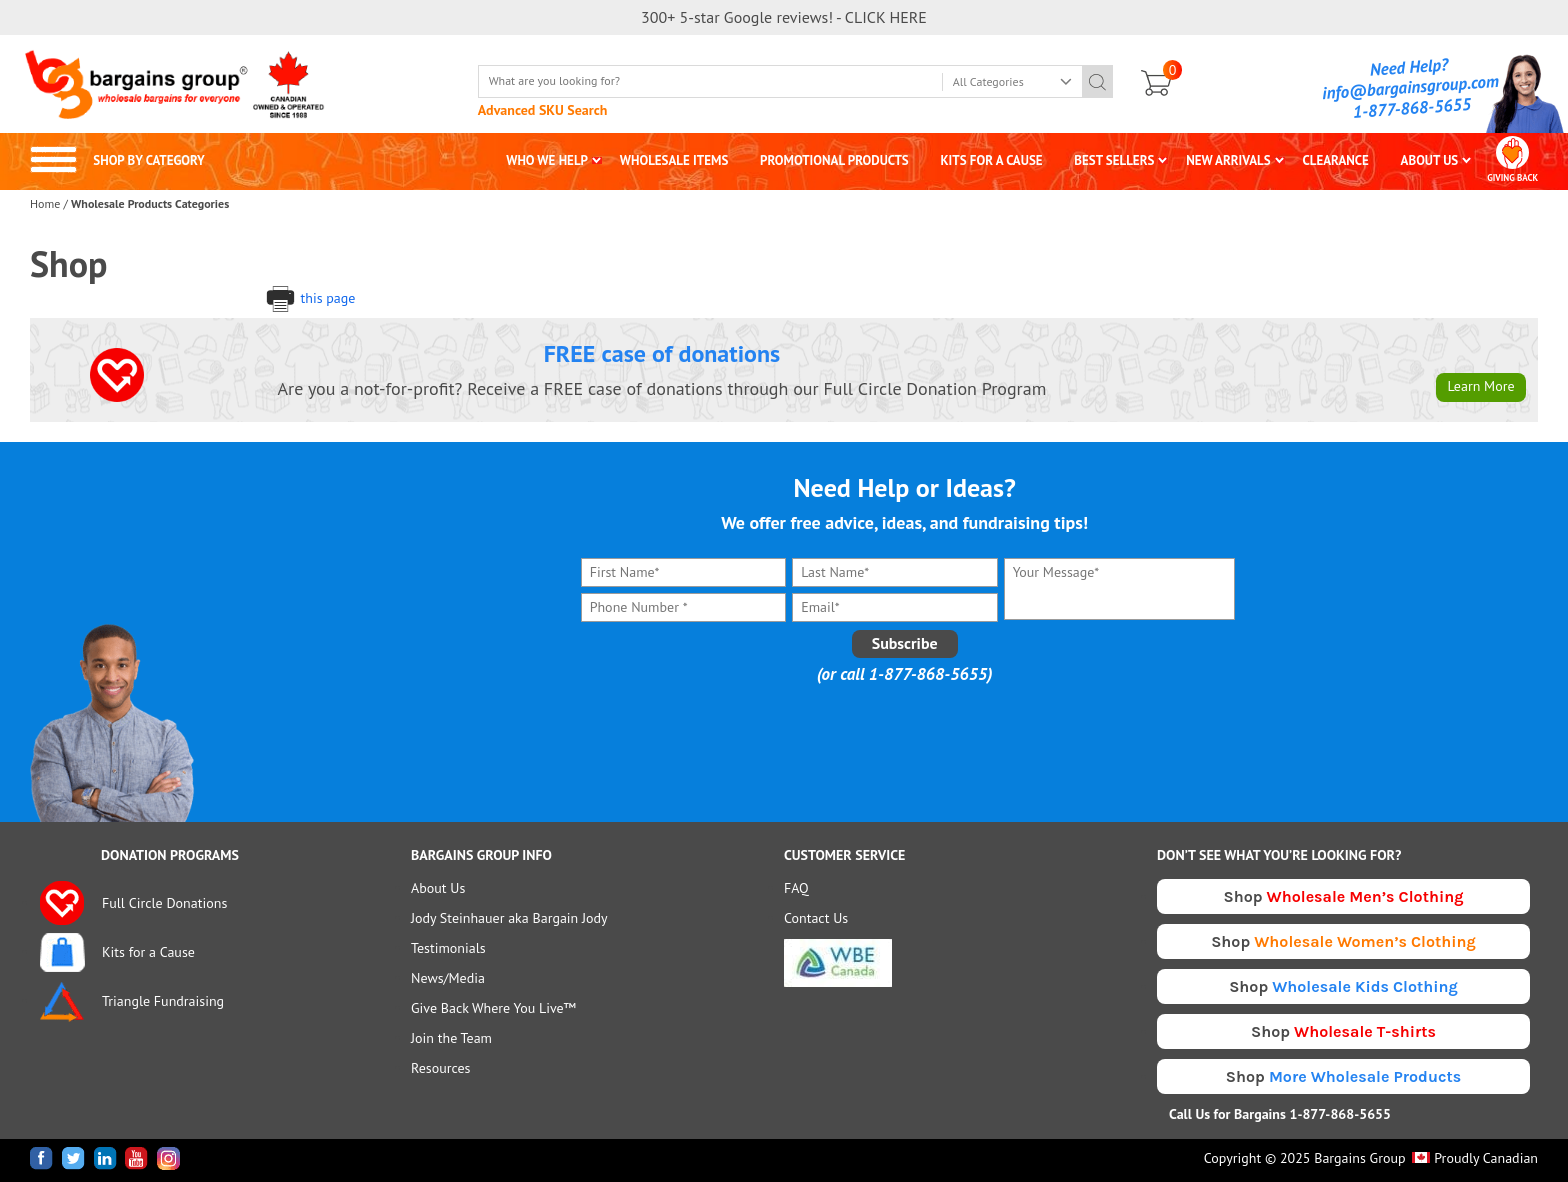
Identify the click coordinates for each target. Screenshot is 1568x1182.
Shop (1344, 896)
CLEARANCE (1335, 160)
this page (310, 298)
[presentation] (905, 733)
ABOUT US (1430, 160)
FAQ (796, 888)
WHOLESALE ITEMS (674, 160)
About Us (438, 888)
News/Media (448, 978)
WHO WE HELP (547, 160)
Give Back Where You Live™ (493, 1008)
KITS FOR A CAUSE (992, 160)
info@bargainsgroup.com (1411, 87)
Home (45, 203)
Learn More (1480, 386)
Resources (440, 1068)
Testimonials (448, 948)
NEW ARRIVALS (1228, 160)
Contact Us (816, 918)
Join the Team (451, 1038)
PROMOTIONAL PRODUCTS (834, 160)
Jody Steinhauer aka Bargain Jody (509, 918)
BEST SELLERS (1114, 160)
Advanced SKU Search (543, 110)
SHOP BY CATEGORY (117, 160)
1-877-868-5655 (1412, 108)
